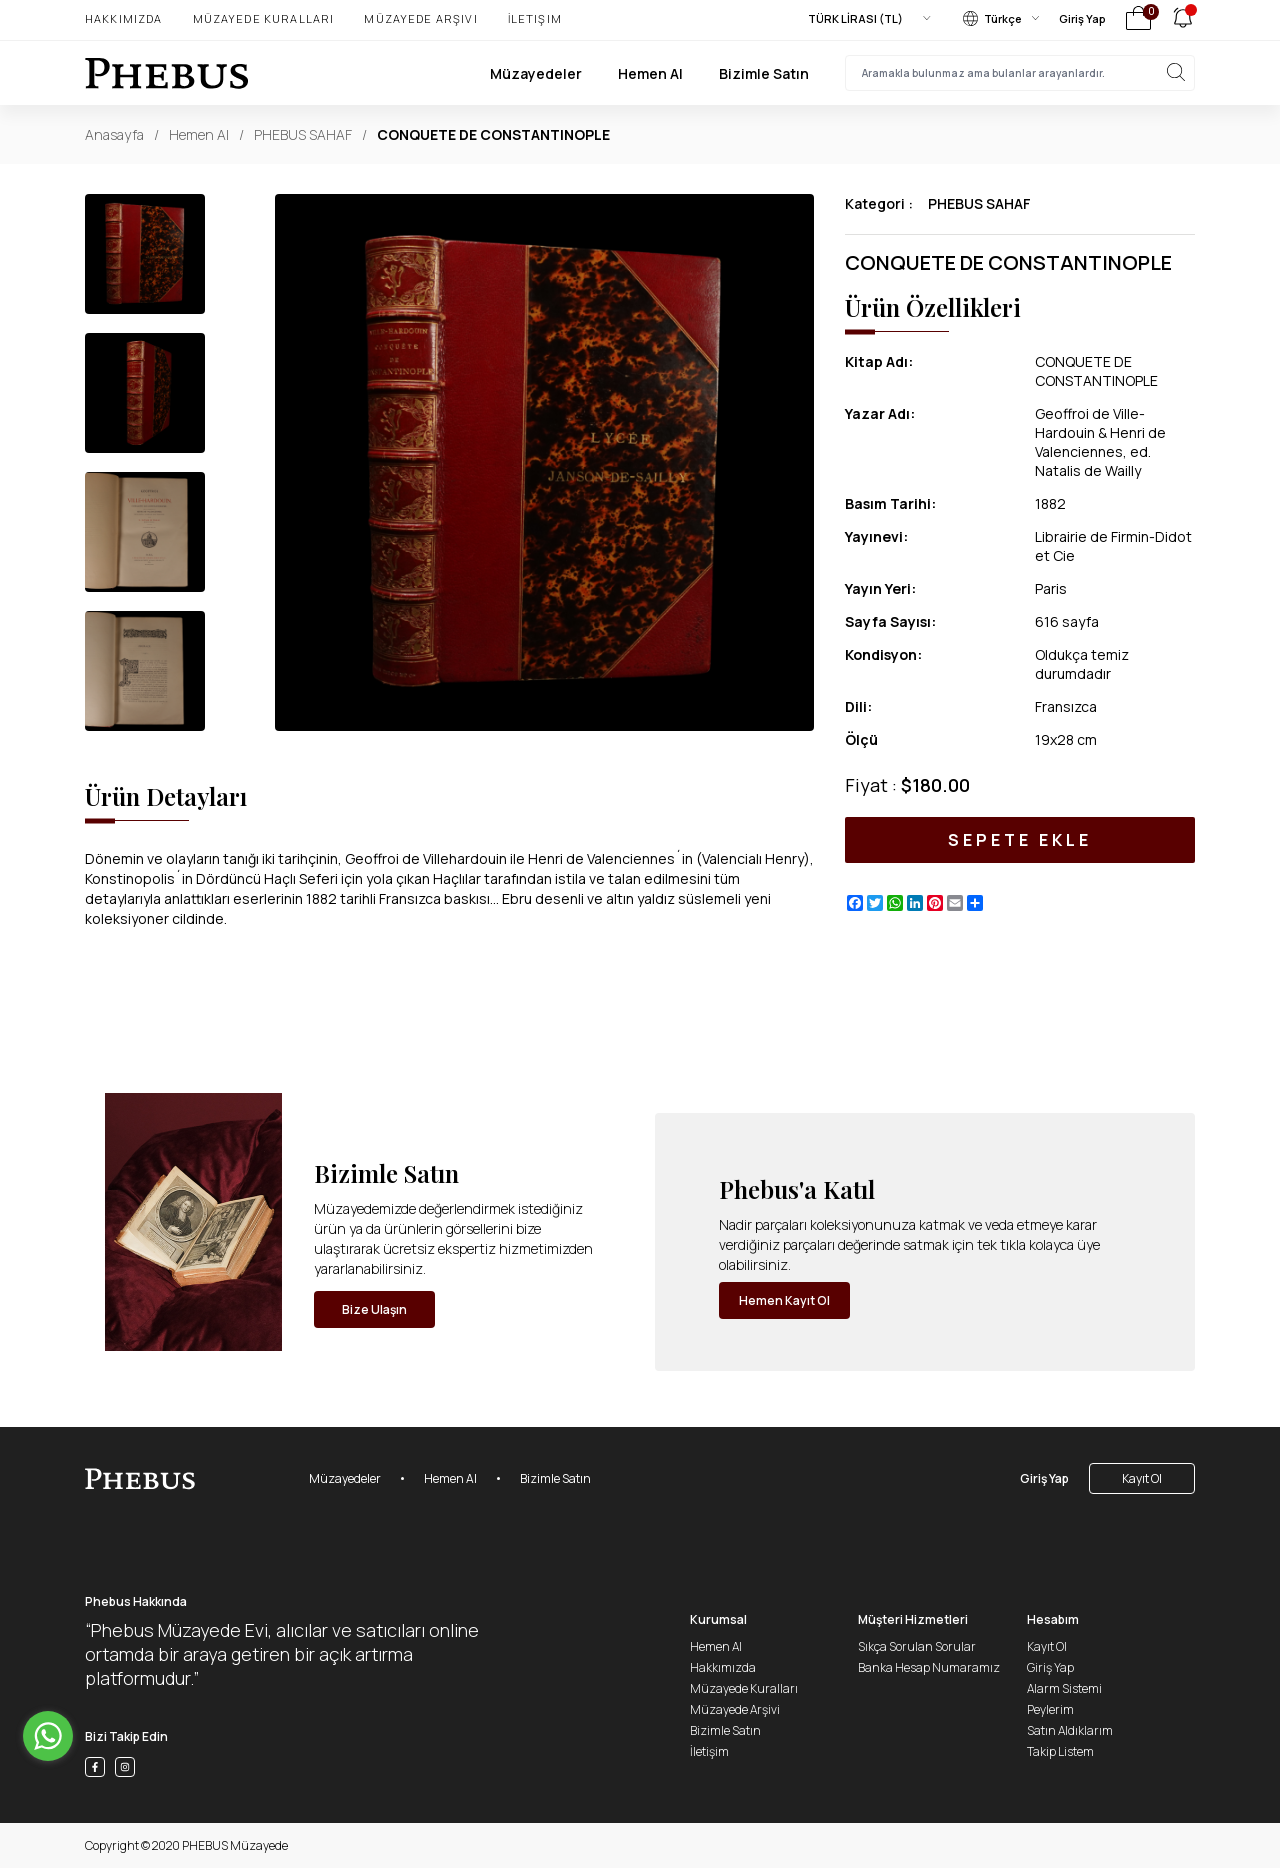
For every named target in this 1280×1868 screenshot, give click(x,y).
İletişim (535, 18)
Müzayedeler (536, 73)
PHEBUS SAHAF (303, 134)
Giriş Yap (1082, 18)
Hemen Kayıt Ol (784, 1300)
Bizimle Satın (764, 73)
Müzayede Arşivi (420, 18)
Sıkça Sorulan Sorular (917, 1646)
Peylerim (1050, 1709)
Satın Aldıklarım (1070, 1730)
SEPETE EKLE (1019, 840)
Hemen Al (650, 73)
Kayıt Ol (1142, 1478)
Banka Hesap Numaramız (929, 1667)
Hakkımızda (124, 18)
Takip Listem (1060, 1751)
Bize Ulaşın (374, 1309)
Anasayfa (114, 134)
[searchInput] (1020, 73)
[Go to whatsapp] (48, 1736)
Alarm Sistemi (1064, 1688)
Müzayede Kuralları (264, 18)
